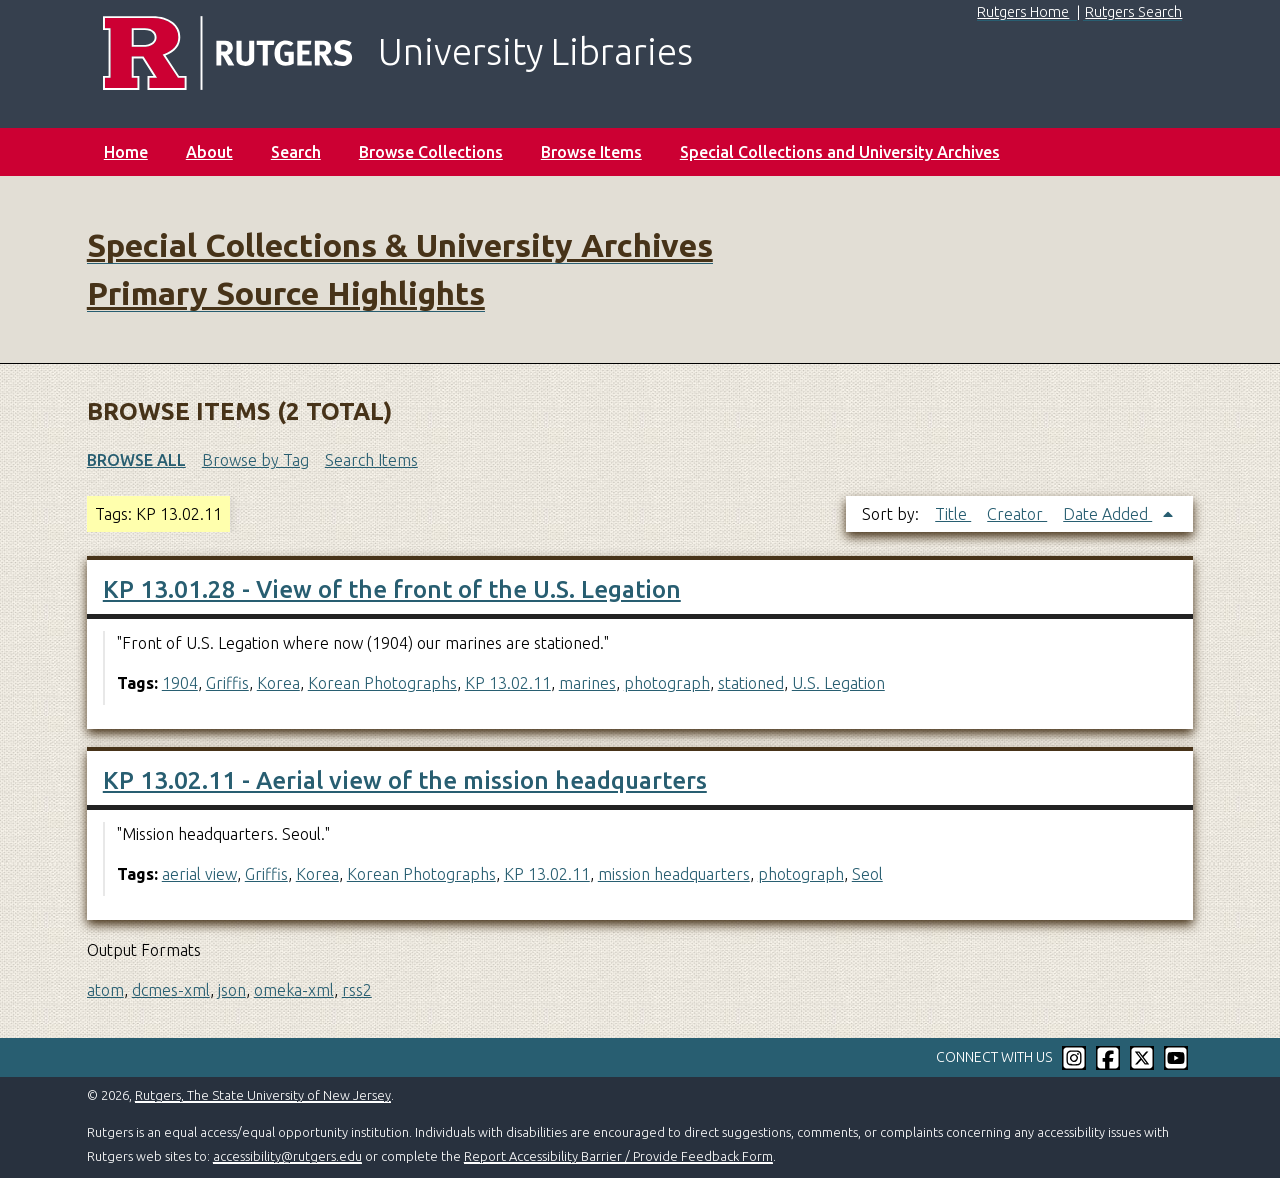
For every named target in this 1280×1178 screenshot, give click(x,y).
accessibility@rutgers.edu (287, 1156)
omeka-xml (294, 990)
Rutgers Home (1023, 12)
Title (953, 514)
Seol (867, 874)
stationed (751, 683)
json (232, 990)
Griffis (227, 683)
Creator (1017, 514)
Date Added (1107, 514)
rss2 (357, 990)
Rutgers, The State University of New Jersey (263, 1095)
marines (587, 683)
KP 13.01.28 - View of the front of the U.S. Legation (392, 589)
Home (126, 152)
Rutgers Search (1133, 12)
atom (105, 990)
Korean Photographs (382, 683)
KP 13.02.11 (508, 683)
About (209, 152)
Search (296, 152)
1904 (180, 683)
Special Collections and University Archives (840, 152)
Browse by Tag (255, 460)
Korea (278, 683)
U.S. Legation (838, 683)
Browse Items (591, 152)
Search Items (371, 460)
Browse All (136, 460)
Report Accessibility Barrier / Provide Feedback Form (618, 1156)
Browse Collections (431, 152)
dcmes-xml (171, 990)
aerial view (199, 874)
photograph (667, 683)
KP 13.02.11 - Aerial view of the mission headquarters (405, 780)
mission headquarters (674, 874)
